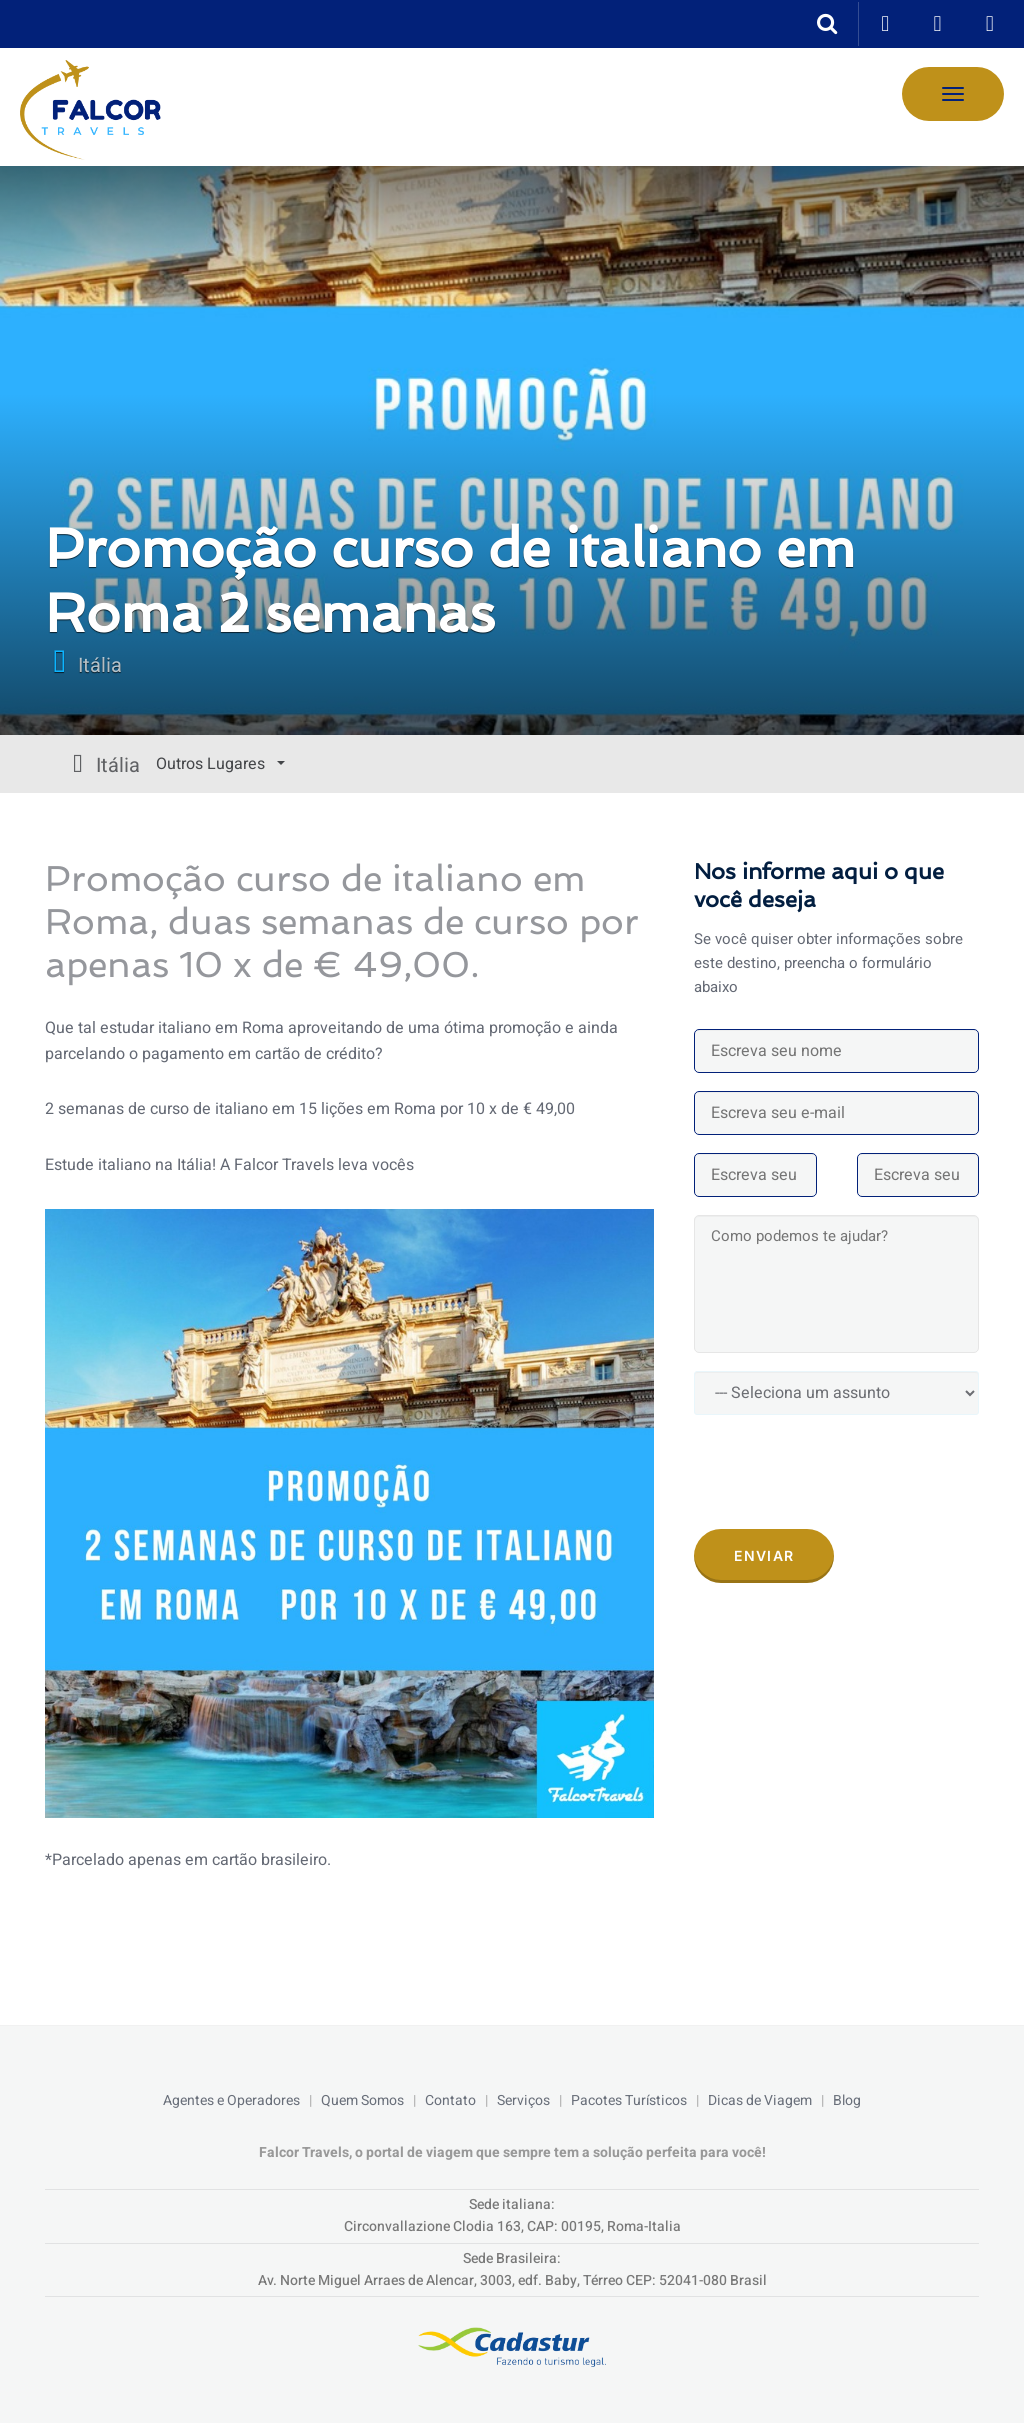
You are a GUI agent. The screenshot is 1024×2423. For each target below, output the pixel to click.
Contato (450, 2100)
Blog (847, 2100)
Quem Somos (362, 2100)
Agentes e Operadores (231, 2100)
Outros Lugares (117, 764)
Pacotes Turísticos (629, 2100)
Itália (100, 665)
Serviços (523, 2100)
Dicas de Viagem (760, 2100)
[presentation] (846, 1472)
